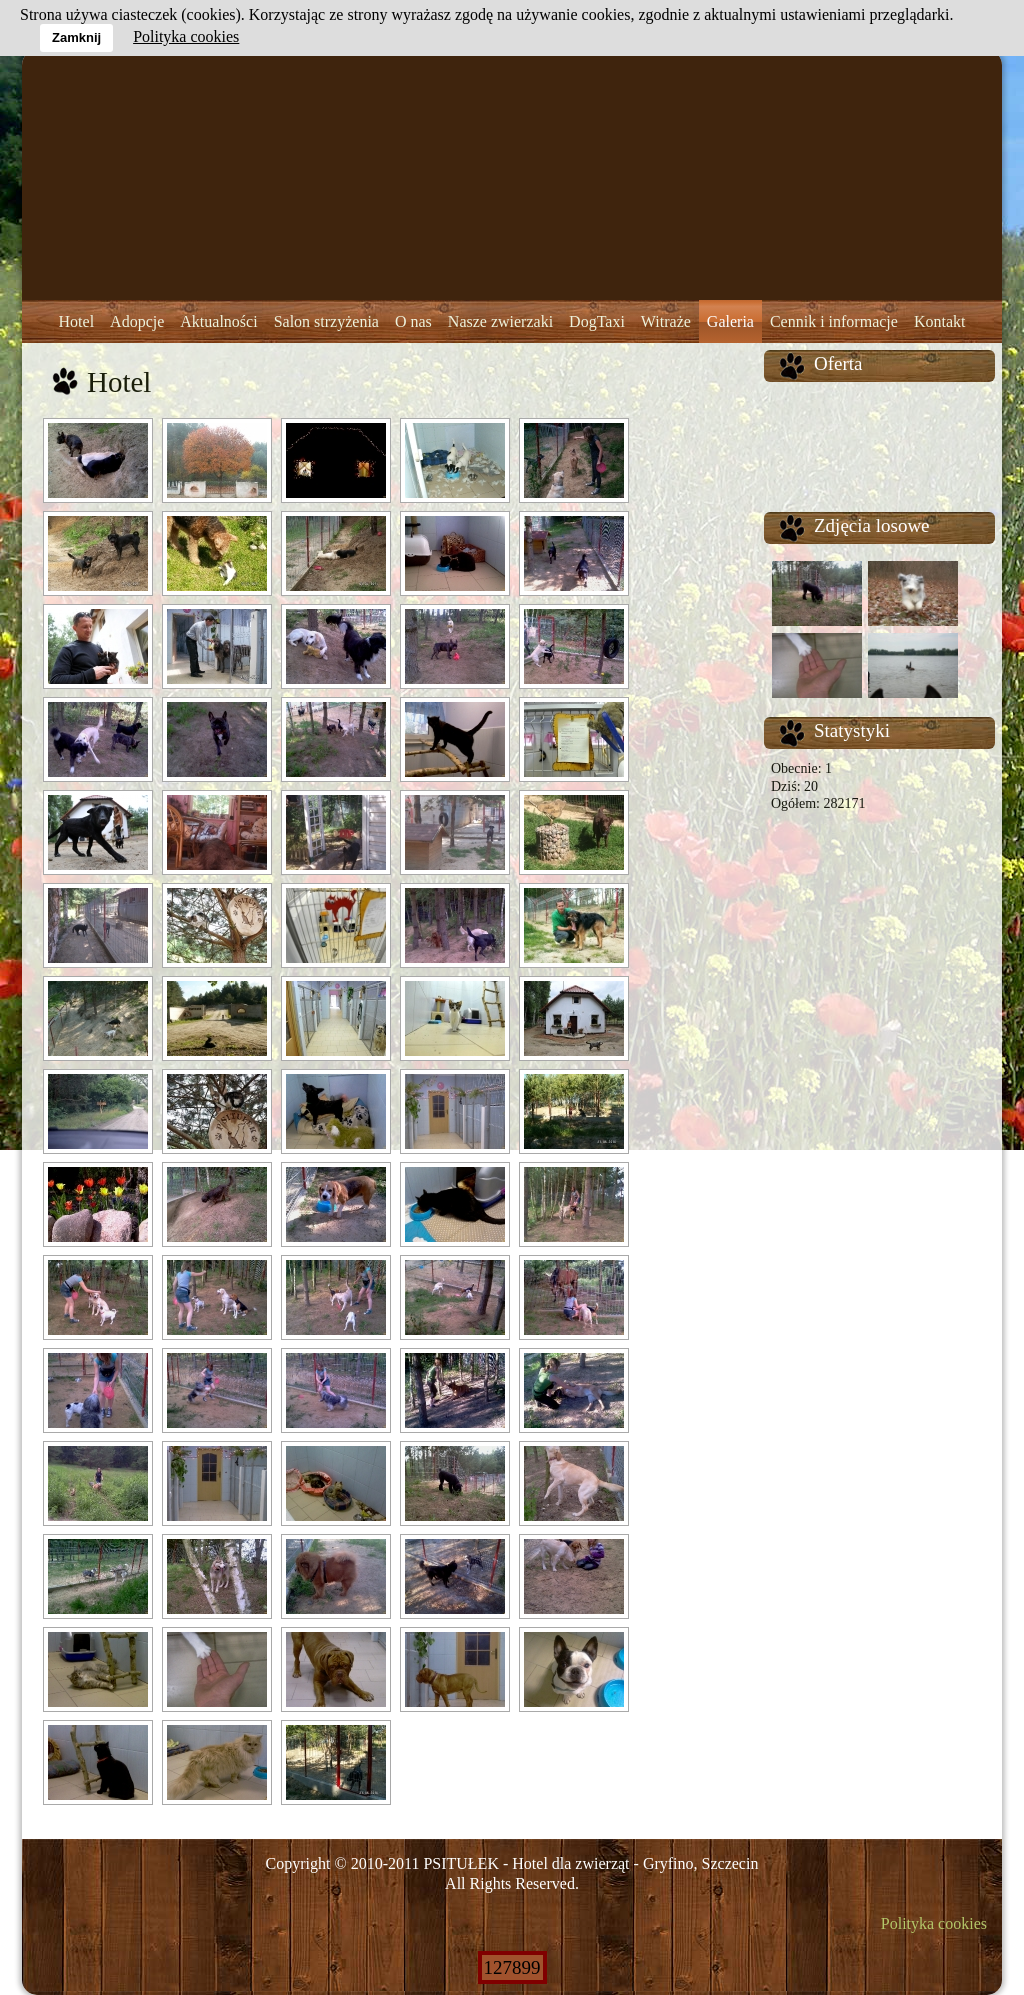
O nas (413, 321)
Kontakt (940, 321)
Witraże (666, 321)
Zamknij (76, 37)
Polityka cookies (934, 1923)
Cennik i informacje (834, 321)
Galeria (730, 321)
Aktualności (218, 321)
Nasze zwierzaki (500, 321)
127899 (512, 1967)
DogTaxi (597, 321)
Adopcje (137, 321)
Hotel (77, 321)
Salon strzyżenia (326, 321)
